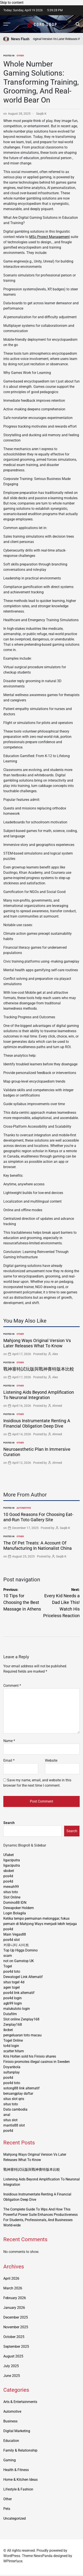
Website (51, 1760)
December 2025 (15, 2317)
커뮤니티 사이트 (16, 1945)
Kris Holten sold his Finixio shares (29, 2056)
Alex (55, 1354)
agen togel (11, 1987)
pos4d (8, 1876)
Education (11, 2441)
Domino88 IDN (14, 1902)
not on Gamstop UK (18, 1961)
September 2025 (16, 2346)
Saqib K (41, 113)
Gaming (9, 2460)
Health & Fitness (16, 2470)
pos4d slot (11, 1940)
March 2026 (12, 2288)
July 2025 (11, 2366)
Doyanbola (11, 2067)
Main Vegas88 (14, 1934)
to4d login (11, 2046)
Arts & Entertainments (20, 2402)
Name (9, 1741)
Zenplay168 (12, 2024)
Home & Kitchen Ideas (20, 2479)
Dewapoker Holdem (18, 1908)
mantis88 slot (14, 2125)
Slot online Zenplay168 (21, 2019)
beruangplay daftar (18, 2093)
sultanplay (11, 2072)
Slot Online (11, 1897)
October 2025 (13, 2337)
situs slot (10, 2120)
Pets (6, 2509)
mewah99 (11, 1887)
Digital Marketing (16, 2431)
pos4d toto (11, 1971)
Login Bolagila (14, 1913)
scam (7, 1955)
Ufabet (8, 1855)
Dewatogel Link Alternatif (23, 1977)
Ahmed (57, 1405)
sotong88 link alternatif (21, 2088)
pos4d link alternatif (19, 1993)
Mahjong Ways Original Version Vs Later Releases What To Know (37, 1343)
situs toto (10, 1892)
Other (20, 55)
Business (10, 2421)
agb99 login (12, 2003)
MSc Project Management (49, 237)
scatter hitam (13, 2051)
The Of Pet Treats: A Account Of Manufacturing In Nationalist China (37, 1545)
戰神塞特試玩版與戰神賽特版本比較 (38, 1369)
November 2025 (15, 2327)
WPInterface (12, 2561)
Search (9, 1823)
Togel (7, 1966)
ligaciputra (11, 1860)
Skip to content (11, 2)
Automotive (24, 1508)
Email (9, 1760)
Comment (12, 1685)
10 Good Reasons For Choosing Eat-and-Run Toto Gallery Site (38, 1517)
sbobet (8, 1871)
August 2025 (13, 2356)
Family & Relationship (20, 2450)
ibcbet (8, 2030)
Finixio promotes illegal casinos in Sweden (36, 2062)
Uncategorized (14, 2518)
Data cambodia (15, 2109)
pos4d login (12, 1998)
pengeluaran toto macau (22, 2035)
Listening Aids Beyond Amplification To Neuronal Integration (38, 1395)
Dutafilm (10, 2014)
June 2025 (11, 2376)
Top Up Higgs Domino (20, 1950)
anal (6, 2115)
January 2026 (14, 2308)
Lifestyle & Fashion (18, 2489)
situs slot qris (13, 2099)
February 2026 (14, 2298)
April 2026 (11, 2278)
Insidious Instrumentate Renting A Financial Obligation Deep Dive (36, 1423)
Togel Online (13, 2040)
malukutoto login (16, 2009)
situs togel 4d (13, 1982)
